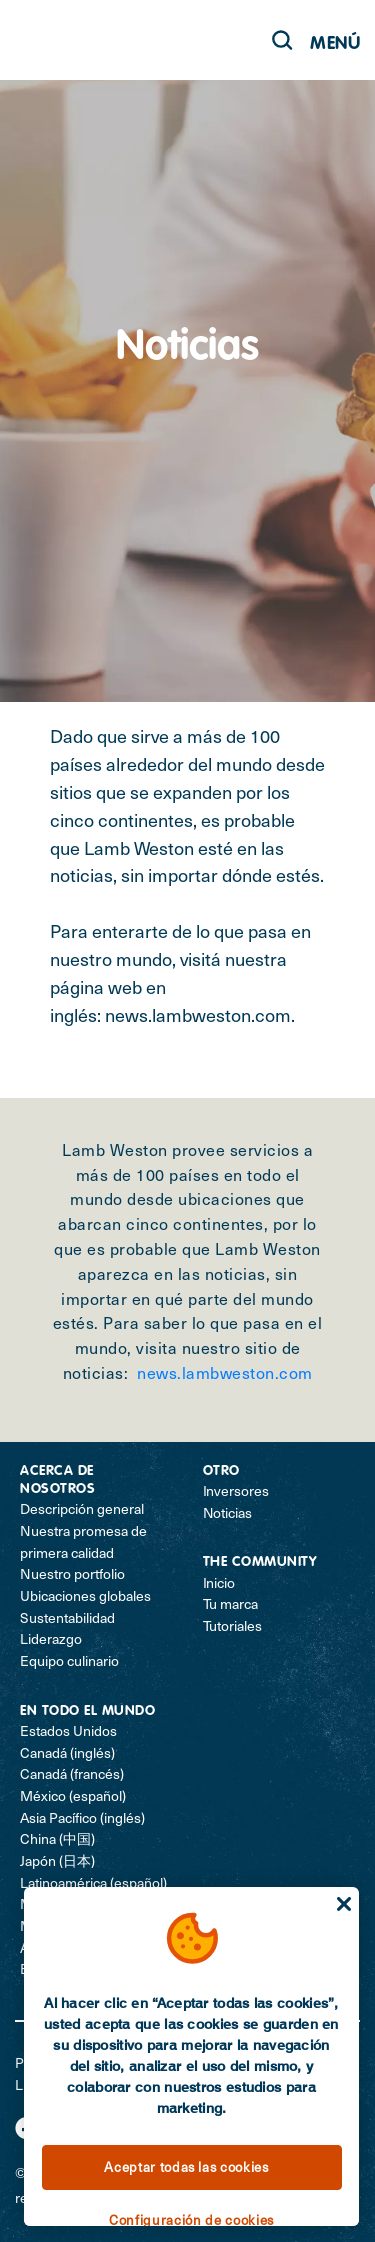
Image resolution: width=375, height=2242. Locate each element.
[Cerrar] (344, 1904)
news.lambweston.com (198, 1014)
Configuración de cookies (191, 2220)
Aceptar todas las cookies (186, 2167)
